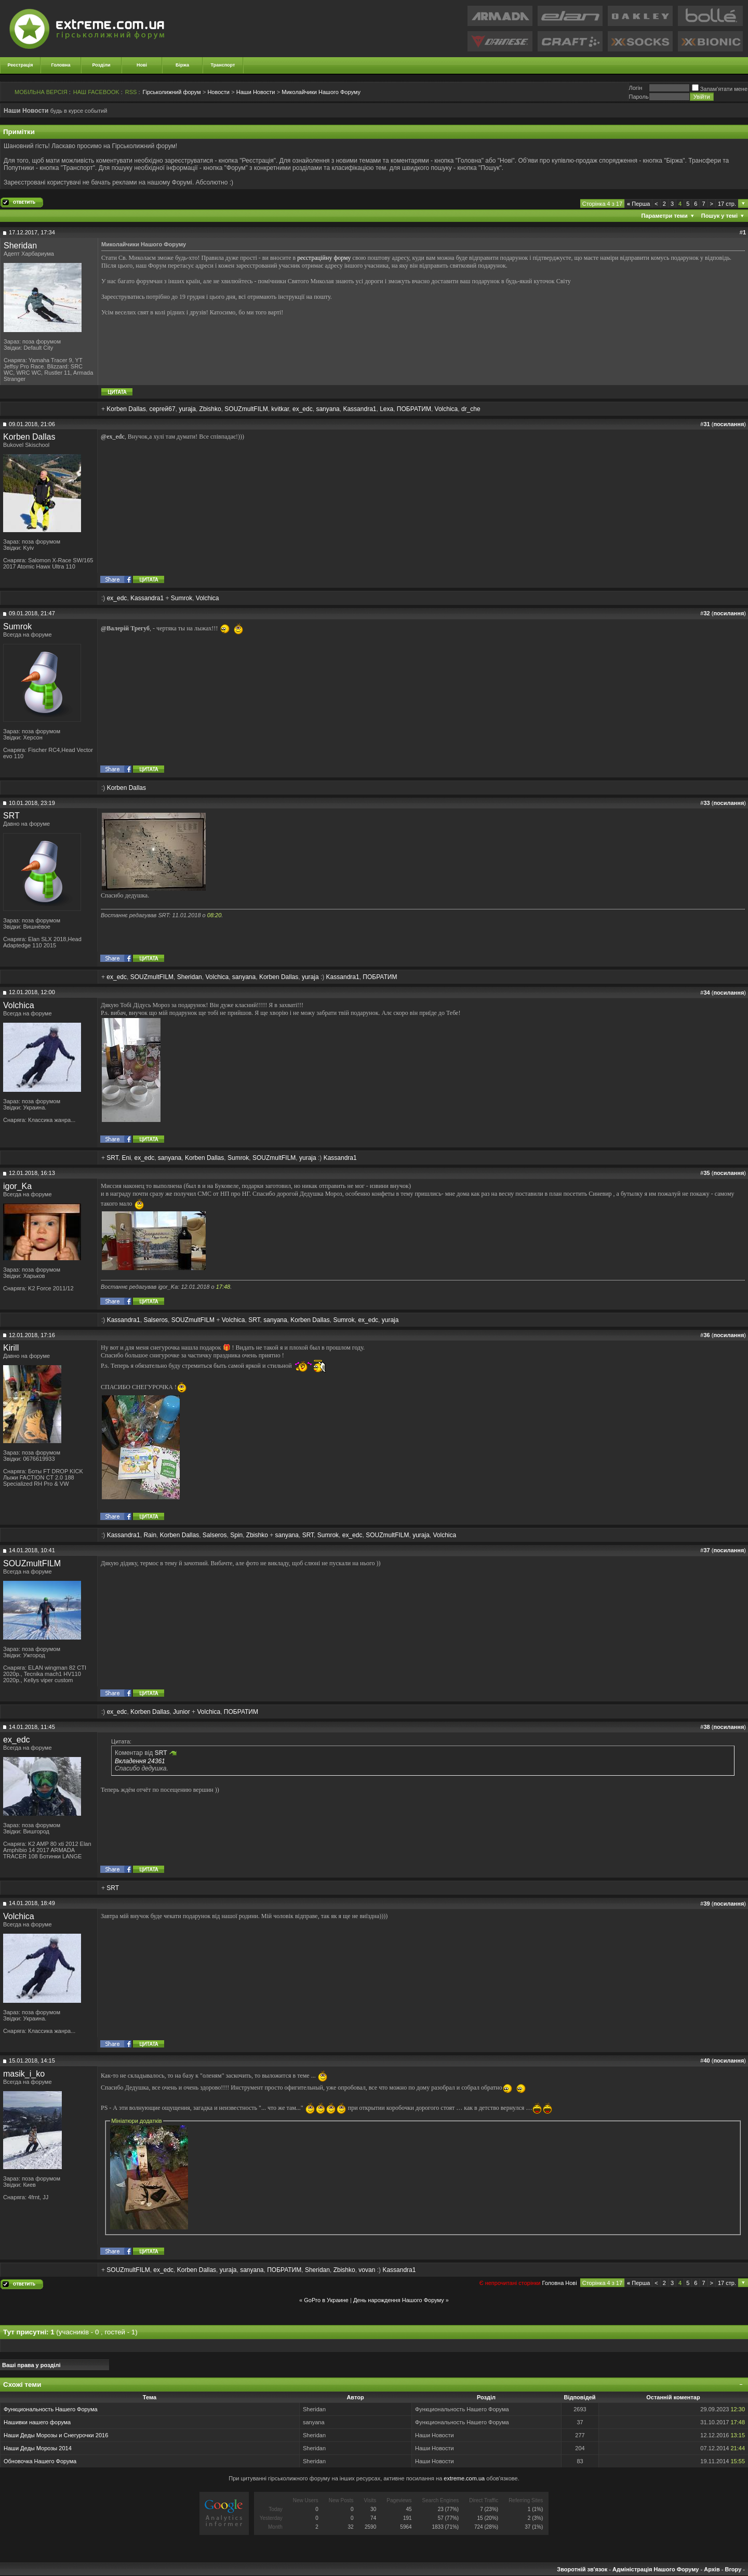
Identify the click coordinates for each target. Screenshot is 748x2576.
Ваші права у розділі (31, 2365)
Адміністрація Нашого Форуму (655, 2569)
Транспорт (223, 65)
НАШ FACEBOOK (96, 92)
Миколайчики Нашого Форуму (321, 92)
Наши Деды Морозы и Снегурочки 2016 (56, 2435)
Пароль (638, 97)
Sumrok (181, 598)
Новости (218, 92)
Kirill (11, 1347)
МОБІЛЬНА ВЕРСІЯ (41, 92)
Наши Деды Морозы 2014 (38, 2448)
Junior (181, 1711)
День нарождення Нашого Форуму (398, 2300)
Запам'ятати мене (719, 89)
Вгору (733, 2569)
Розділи (101, 65)
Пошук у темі (719, 216)
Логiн (635, 88)
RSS (131, 92)
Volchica (446, 409)
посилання (728, 424)
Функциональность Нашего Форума (51, 2409)
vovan (366, 2270)
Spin (236, 1535)
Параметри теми (665, 216)
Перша (638, 204)
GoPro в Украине (326, 2300)
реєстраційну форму (324, 257)
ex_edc (302, 409)
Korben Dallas (125, 409)
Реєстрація (20, 65)
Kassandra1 (359, 409)
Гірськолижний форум (172, 92)
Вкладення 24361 (140, 1761)
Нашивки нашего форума (37, 2422)
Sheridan (20, 245)
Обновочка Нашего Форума (40, 2461)
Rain (149, 1535)
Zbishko (210, 409)
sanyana (327, 409)
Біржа (182, 65)
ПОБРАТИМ (414, 409)
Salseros (155, 1320)
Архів (711, 2569)
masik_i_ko (24, 2073)
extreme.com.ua (464, 2478)
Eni (126, 1157)
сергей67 (162, 409)
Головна (61, 65)
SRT (11, 815)
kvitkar (280, 409)
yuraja (187, 409)
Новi (571, 2283)
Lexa (386, 409)
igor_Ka (17, 1186)
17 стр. (727, 204)
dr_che (470, 409)
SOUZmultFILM (246, 409)
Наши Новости (255, 92)
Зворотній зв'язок (582, 2569)
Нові (142, 65)
